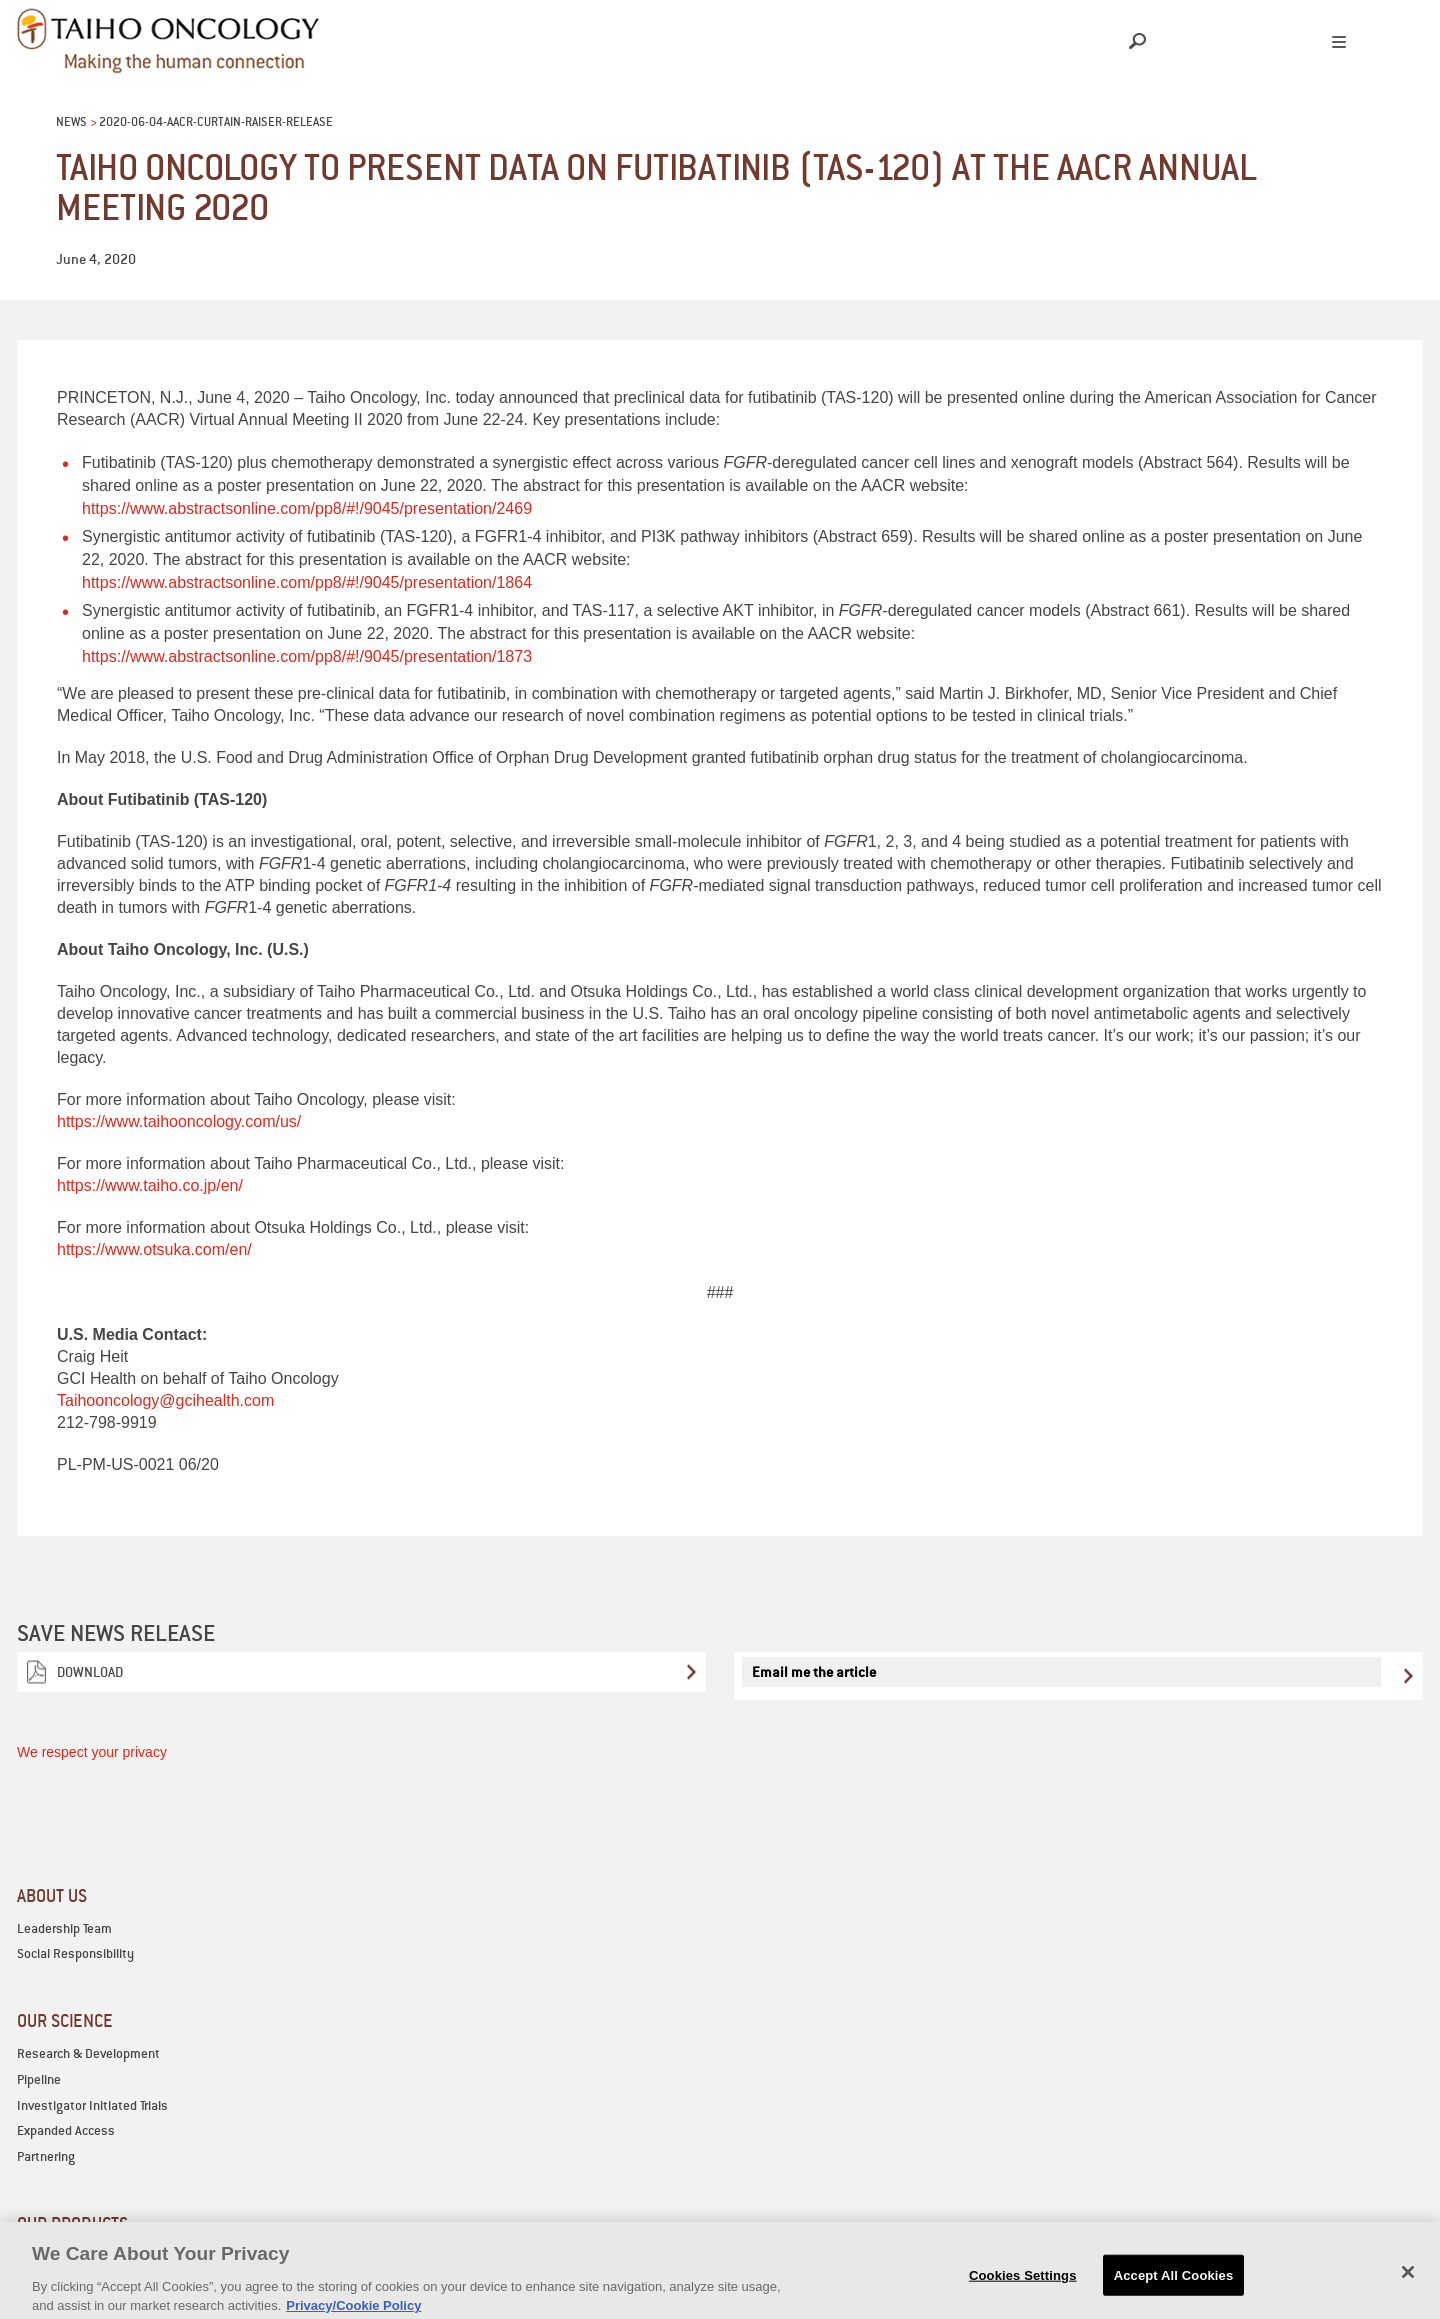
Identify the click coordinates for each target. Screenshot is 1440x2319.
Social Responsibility (75, 1953)
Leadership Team (64, 1928)
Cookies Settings (1023, 2289)
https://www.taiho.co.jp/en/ (150, 1185)
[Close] (1408, 2286)
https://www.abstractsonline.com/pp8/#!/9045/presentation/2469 (307, 508)
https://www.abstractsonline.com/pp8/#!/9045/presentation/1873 (307, 656)
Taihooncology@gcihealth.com (165, 1400)
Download (90, 1672)
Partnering (46, 2156)
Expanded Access (66, 2130)
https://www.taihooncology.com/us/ (179, 1121)
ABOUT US (52, 1895)
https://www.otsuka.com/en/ (154, 1249)
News (71, 121)
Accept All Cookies (1174, 2289)
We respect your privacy (92, 1752)
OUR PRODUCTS (72, 2223)
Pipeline (39, 2079)
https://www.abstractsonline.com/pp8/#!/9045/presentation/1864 (307, 582)
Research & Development (88, 2053)
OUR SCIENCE (65, 2020)
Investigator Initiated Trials (92, 2105)
